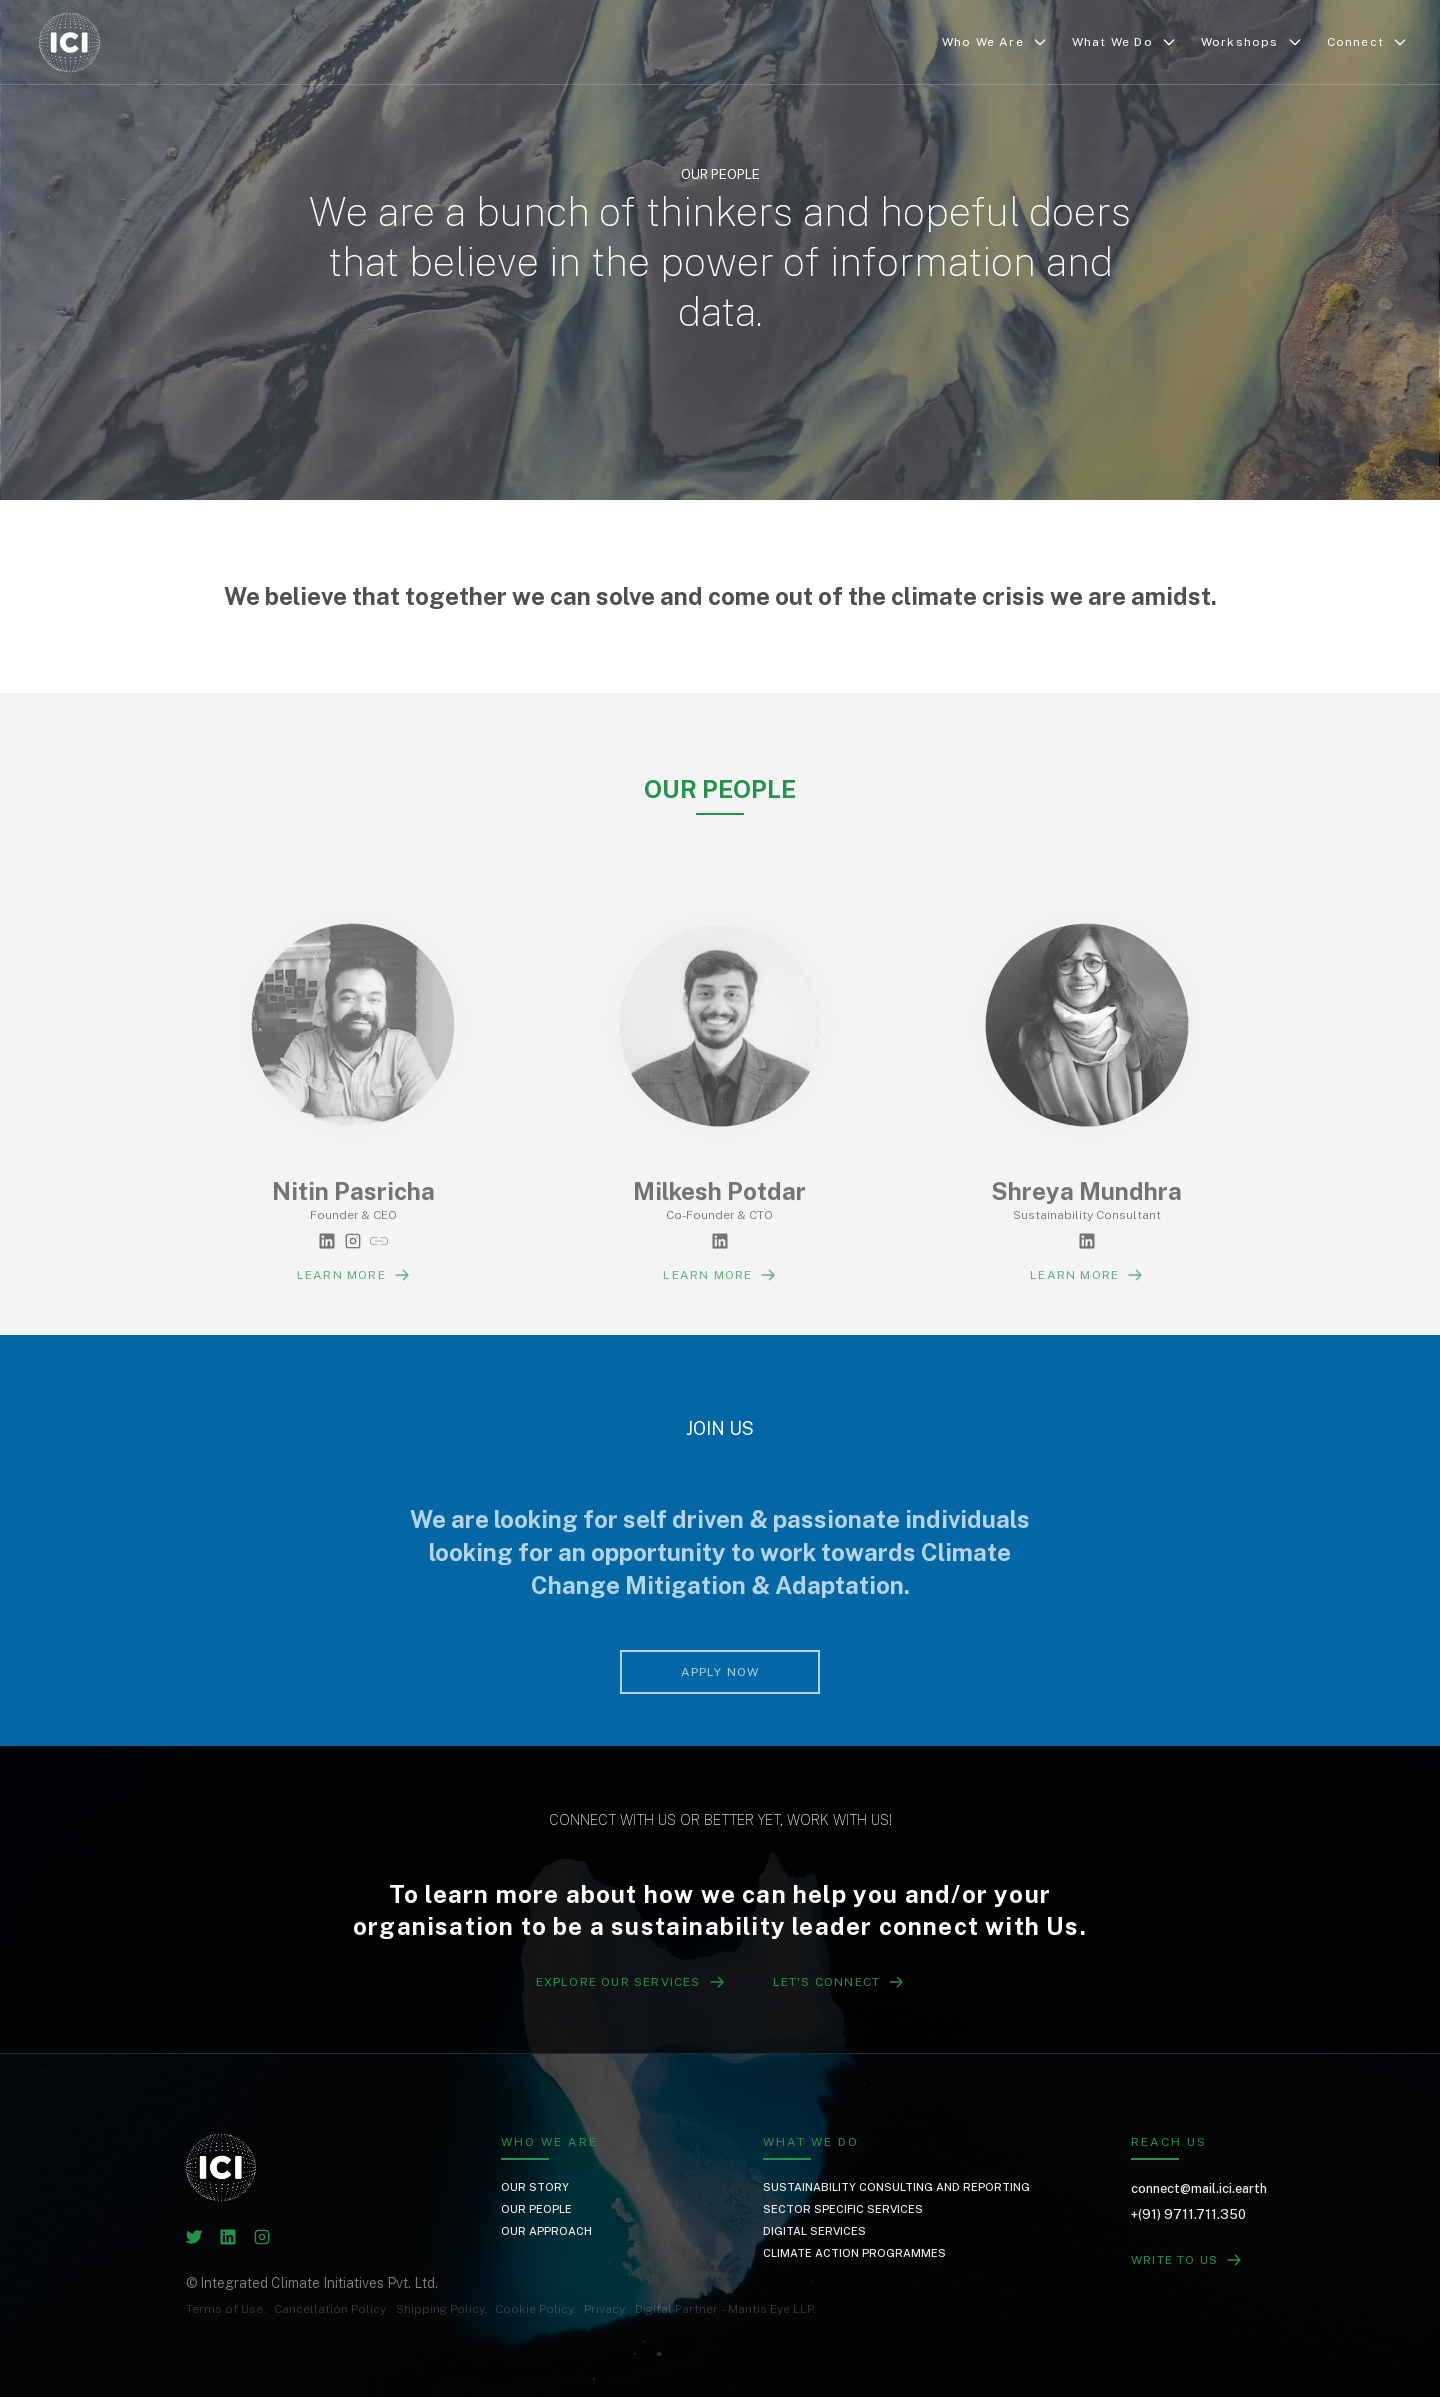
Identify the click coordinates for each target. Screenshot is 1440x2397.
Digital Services (814, 2231)
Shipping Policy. (441, 2309)
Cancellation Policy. (331, 2309)
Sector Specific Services (843, 2209)
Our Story (535, 2187)
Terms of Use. (226, 2309)
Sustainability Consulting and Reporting (896, 2187)
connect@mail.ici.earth (1199, 2188)
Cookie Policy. (535, 2309)
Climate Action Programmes (854, 2253)
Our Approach (546, 2231)
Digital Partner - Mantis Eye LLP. (725, 2309)
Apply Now (720, 1723)
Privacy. (605, 2309)
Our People (536, 2209)
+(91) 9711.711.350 (1188, 2214)
